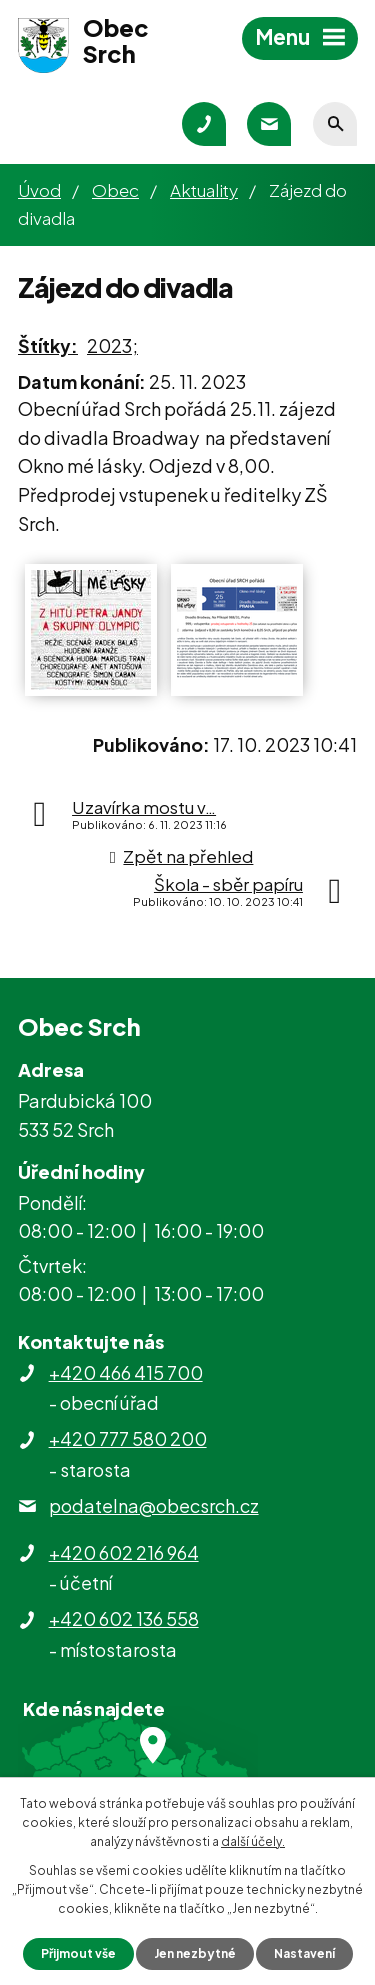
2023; (112, 345)
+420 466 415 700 (126, 1372)
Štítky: (48, 345)
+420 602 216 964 (124, 1552)
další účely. (253, 1841)
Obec (115, 190)
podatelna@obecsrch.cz (154, 1505)
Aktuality (204, 190)
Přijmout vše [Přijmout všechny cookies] (78, 1953)
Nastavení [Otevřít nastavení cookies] (304, 1953)
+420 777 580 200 (128, 1438)
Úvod (39, 190)
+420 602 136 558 (124, 1618)
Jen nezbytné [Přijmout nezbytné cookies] (195, 1953)
